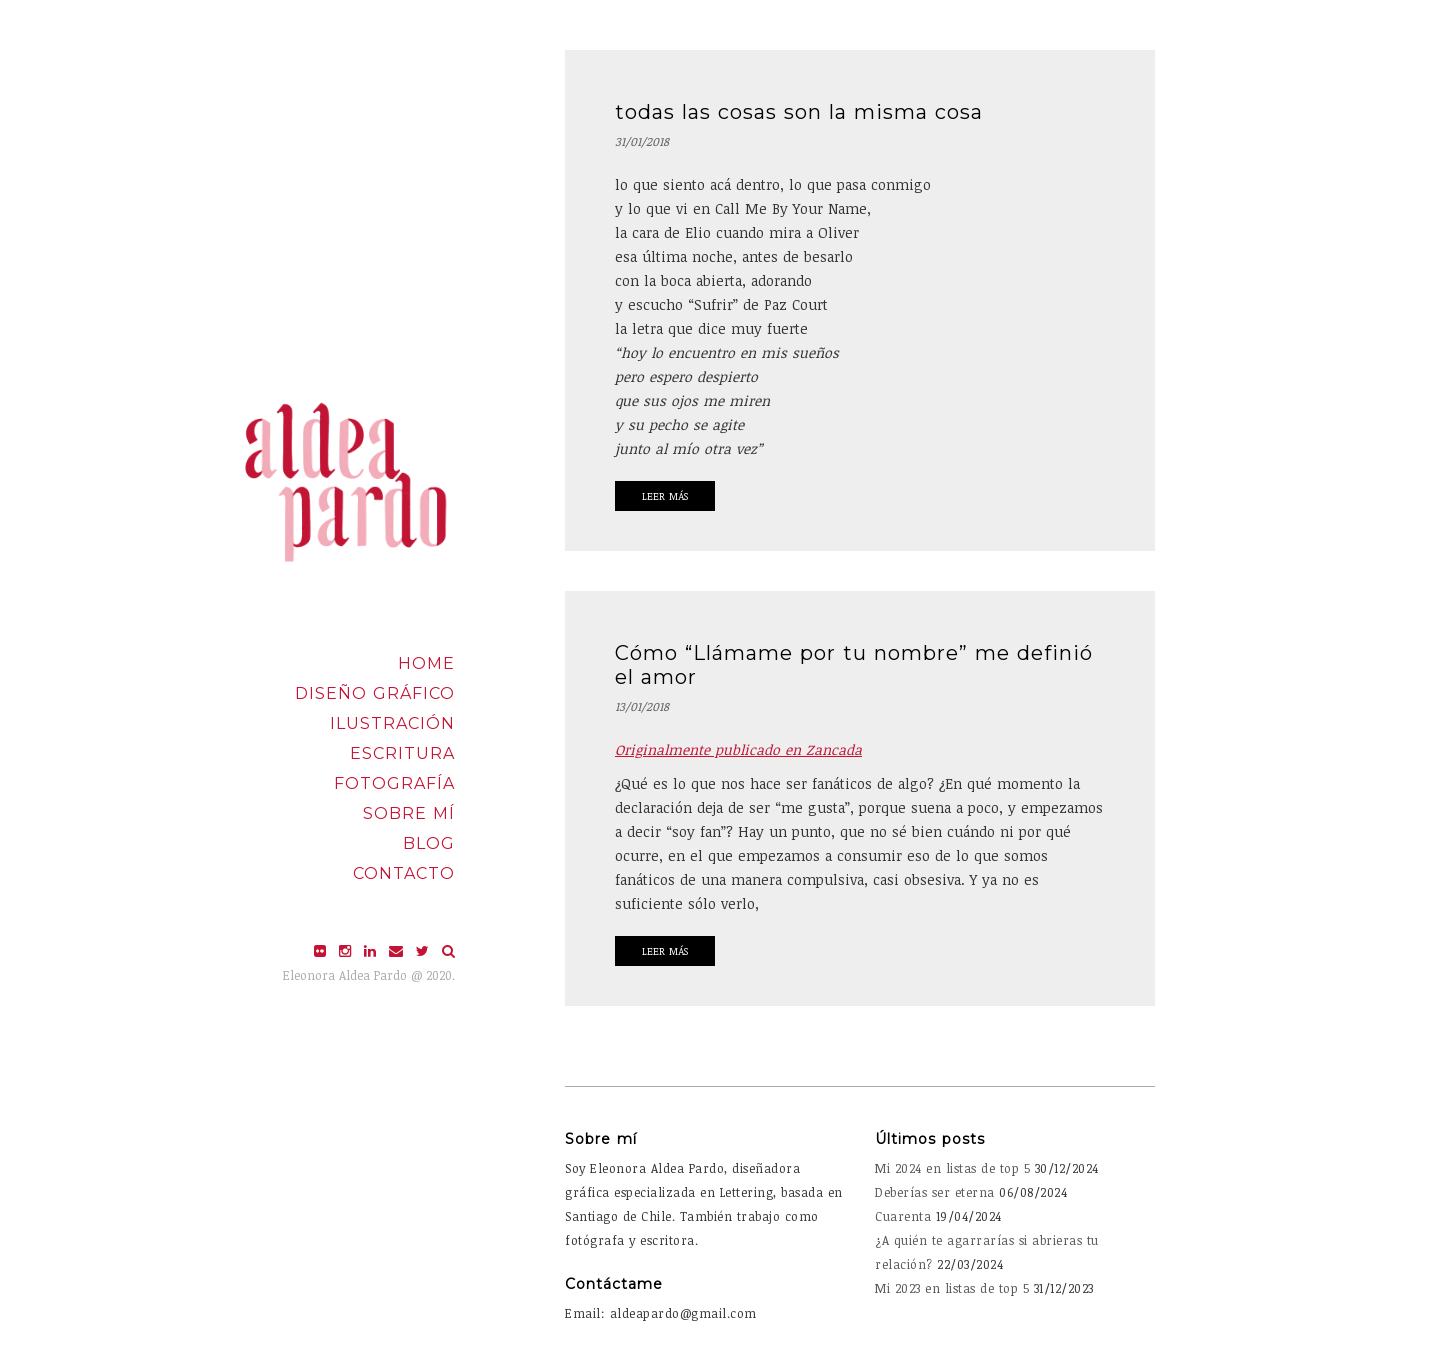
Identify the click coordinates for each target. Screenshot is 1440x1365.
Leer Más (665, 496)
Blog (429, 843)
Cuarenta (903, 1216)
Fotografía (394, 783)
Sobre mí (409, 813)
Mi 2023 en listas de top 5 (952, 1288)
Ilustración (392, 723)
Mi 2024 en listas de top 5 (952, 1168)
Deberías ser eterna (935, 1192)
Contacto (404, 873)
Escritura (402, 753)
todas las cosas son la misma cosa (799, 112)
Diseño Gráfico (375, 693)
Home (426, 663)
